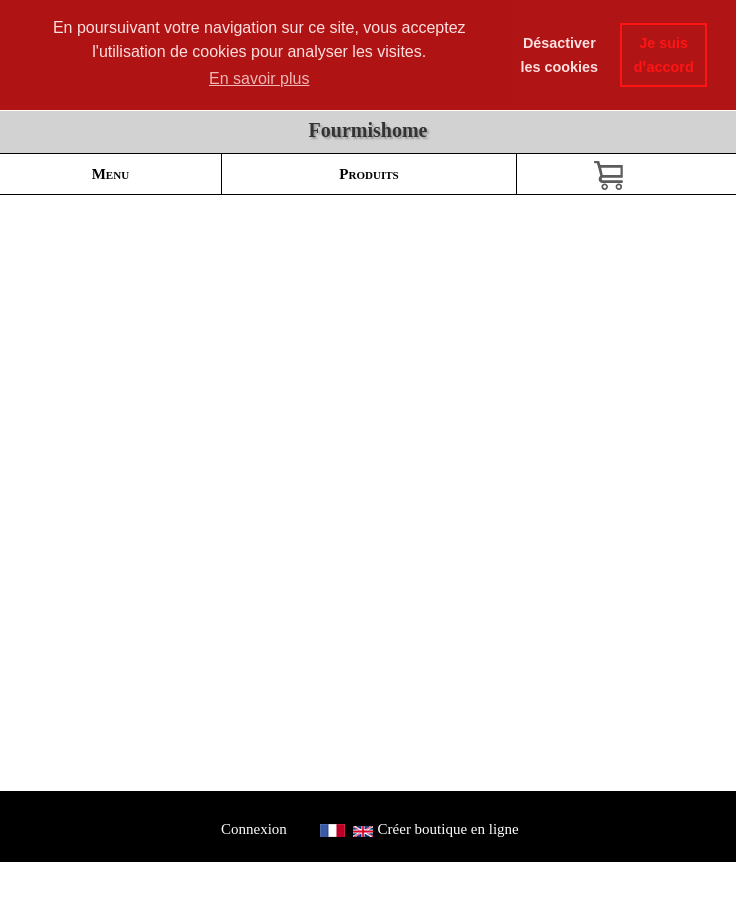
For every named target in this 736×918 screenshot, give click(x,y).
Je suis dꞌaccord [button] (664, 55)
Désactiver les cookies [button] (560, 55)
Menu (110, 174)
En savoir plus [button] (259, 78)
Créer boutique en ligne (448, 829)
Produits (368, 174)
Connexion (253, 829)
